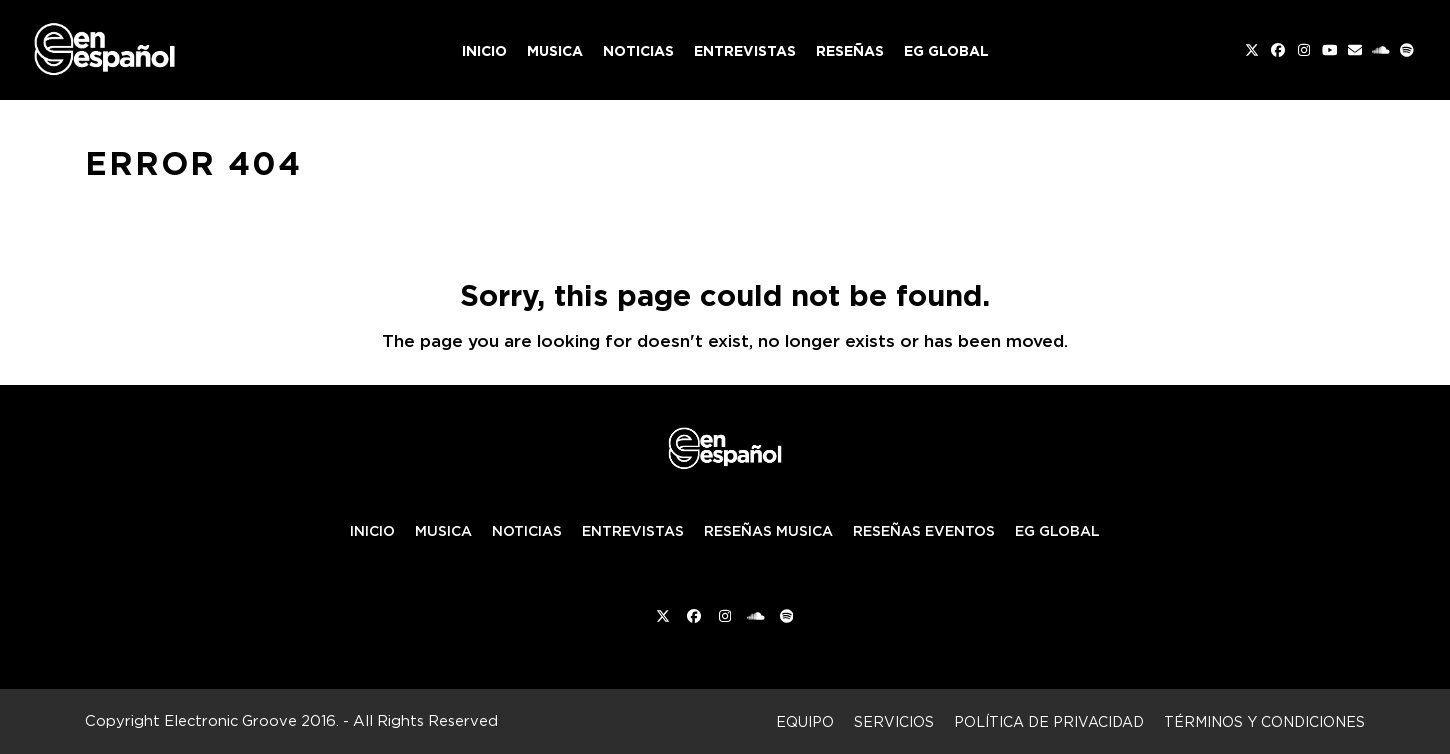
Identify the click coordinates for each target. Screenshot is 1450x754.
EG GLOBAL (1057, 531)
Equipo (805, 721)
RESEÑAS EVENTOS (924, 531)
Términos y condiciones (1264, 721)
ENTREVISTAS (633, 531)
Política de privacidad (1049, 721)
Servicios (894, 721)
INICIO (372, 531)
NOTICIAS (527, 531)
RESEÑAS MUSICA (768, 531)
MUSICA (443, 531)
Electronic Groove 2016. (251, 720)
